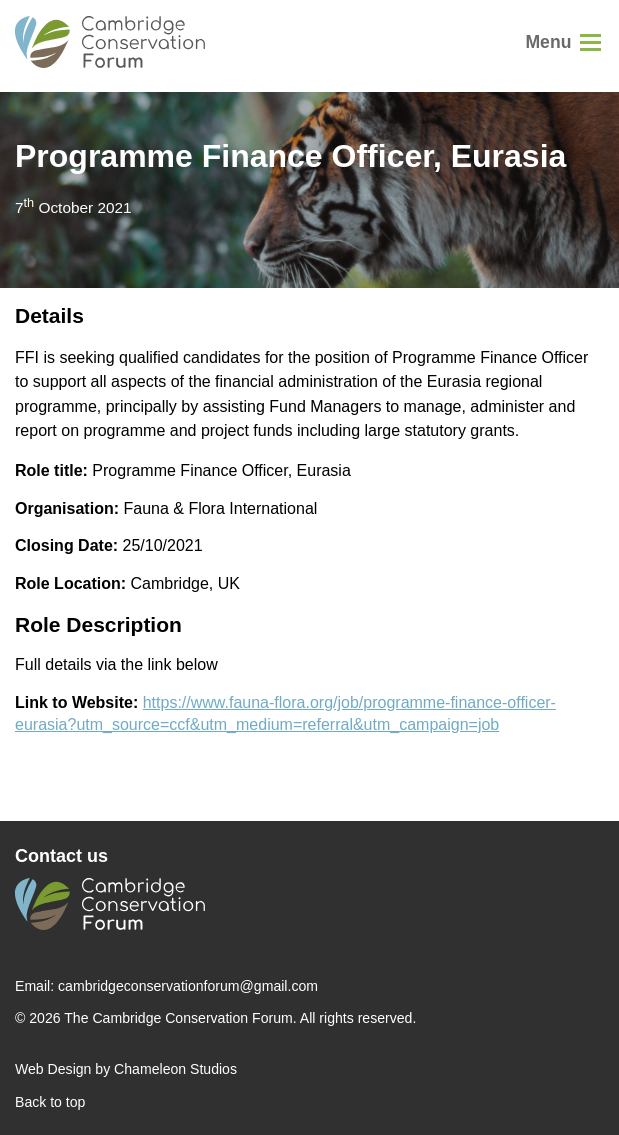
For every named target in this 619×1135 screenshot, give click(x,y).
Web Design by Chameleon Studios (126, 1069)
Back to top (50, 1102)
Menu (548, 42)
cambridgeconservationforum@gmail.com (188, 986)
